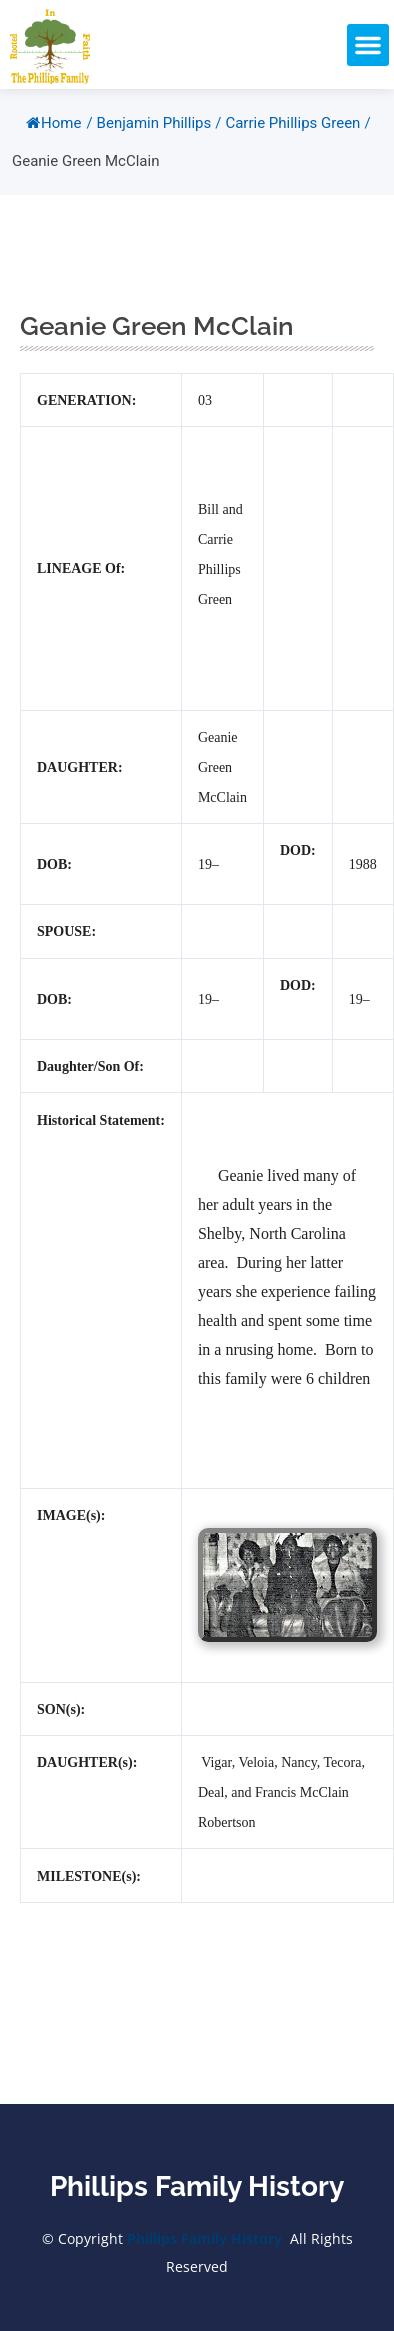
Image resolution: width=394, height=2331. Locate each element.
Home (53, 123)
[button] (368, 45)
